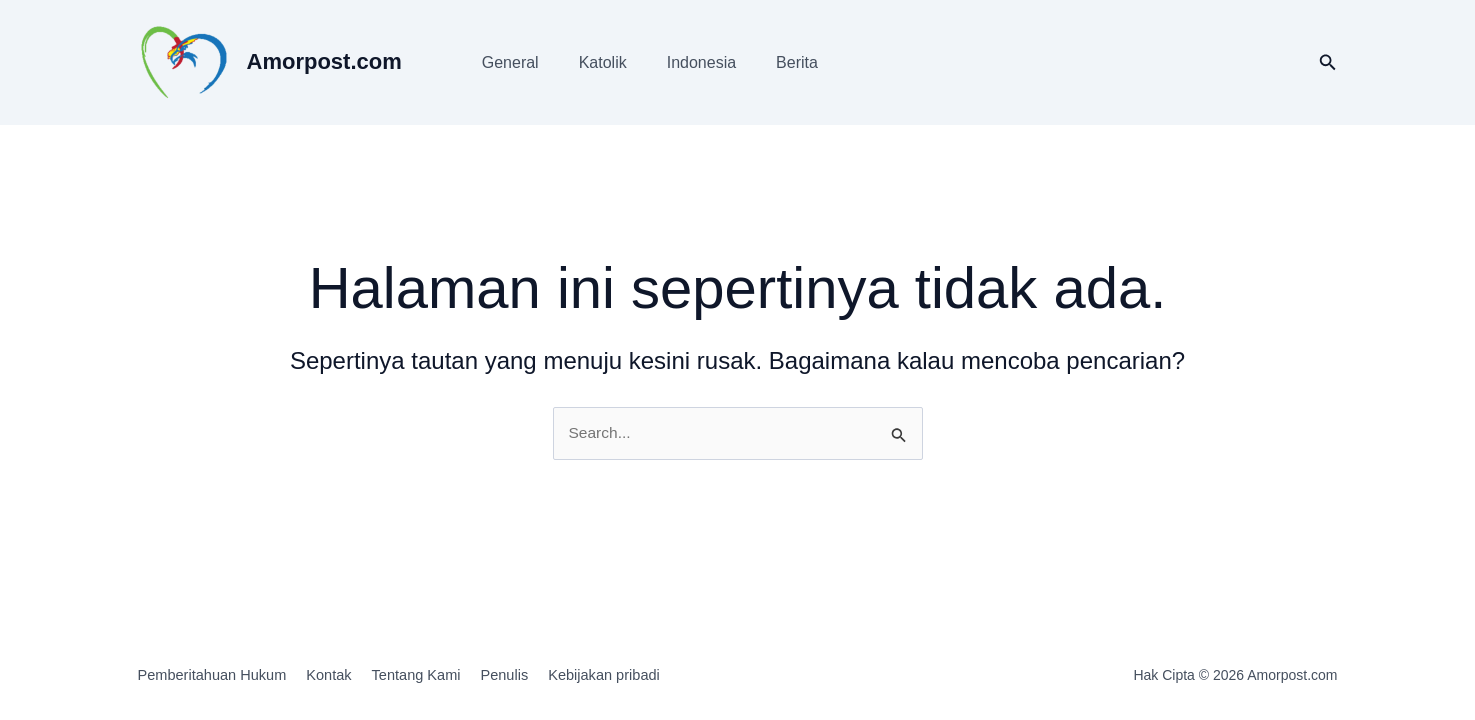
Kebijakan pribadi (656, 676)
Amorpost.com (324, 61)
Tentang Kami (444, 676)
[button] (1328, 63)
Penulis (543, 676)
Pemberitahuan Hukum (214, 676)
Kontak (344, 676)
